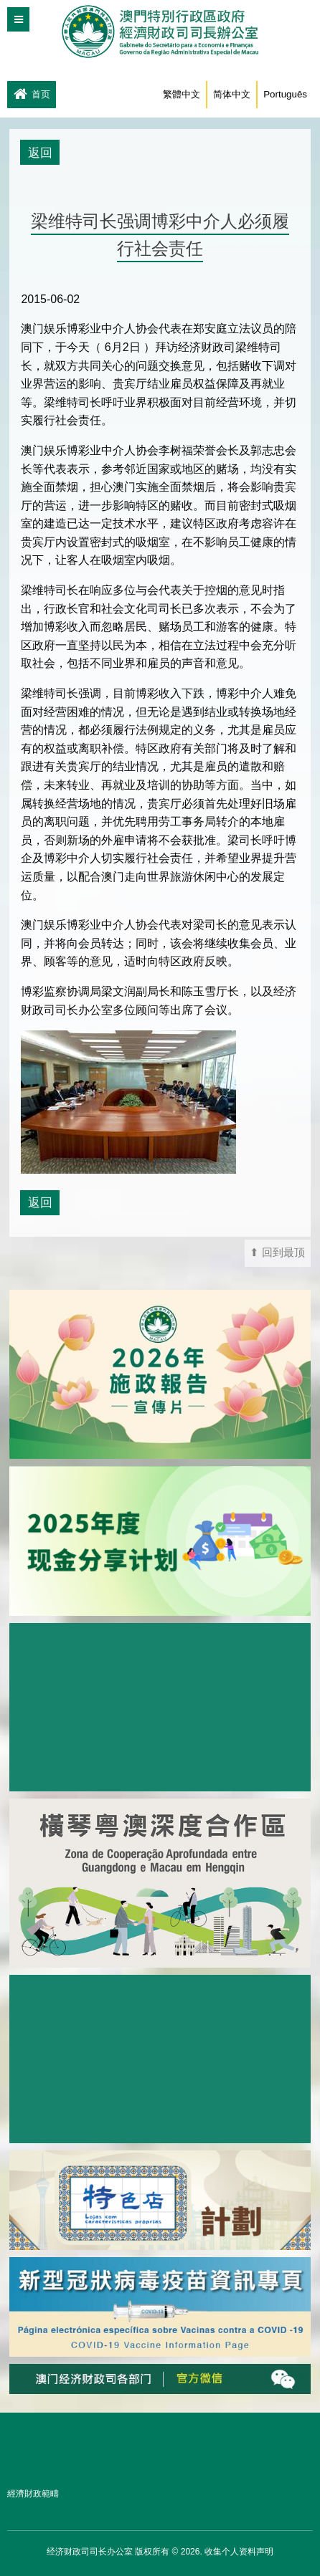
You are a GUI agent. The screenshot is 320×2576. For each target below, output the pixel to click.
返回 (40, 152)
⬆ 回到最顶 (277, 1252)
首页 (31, 95)
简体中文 (231, 94)
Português (285, 94)
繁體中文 (181, 94)
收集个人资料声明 (238, 2552)
